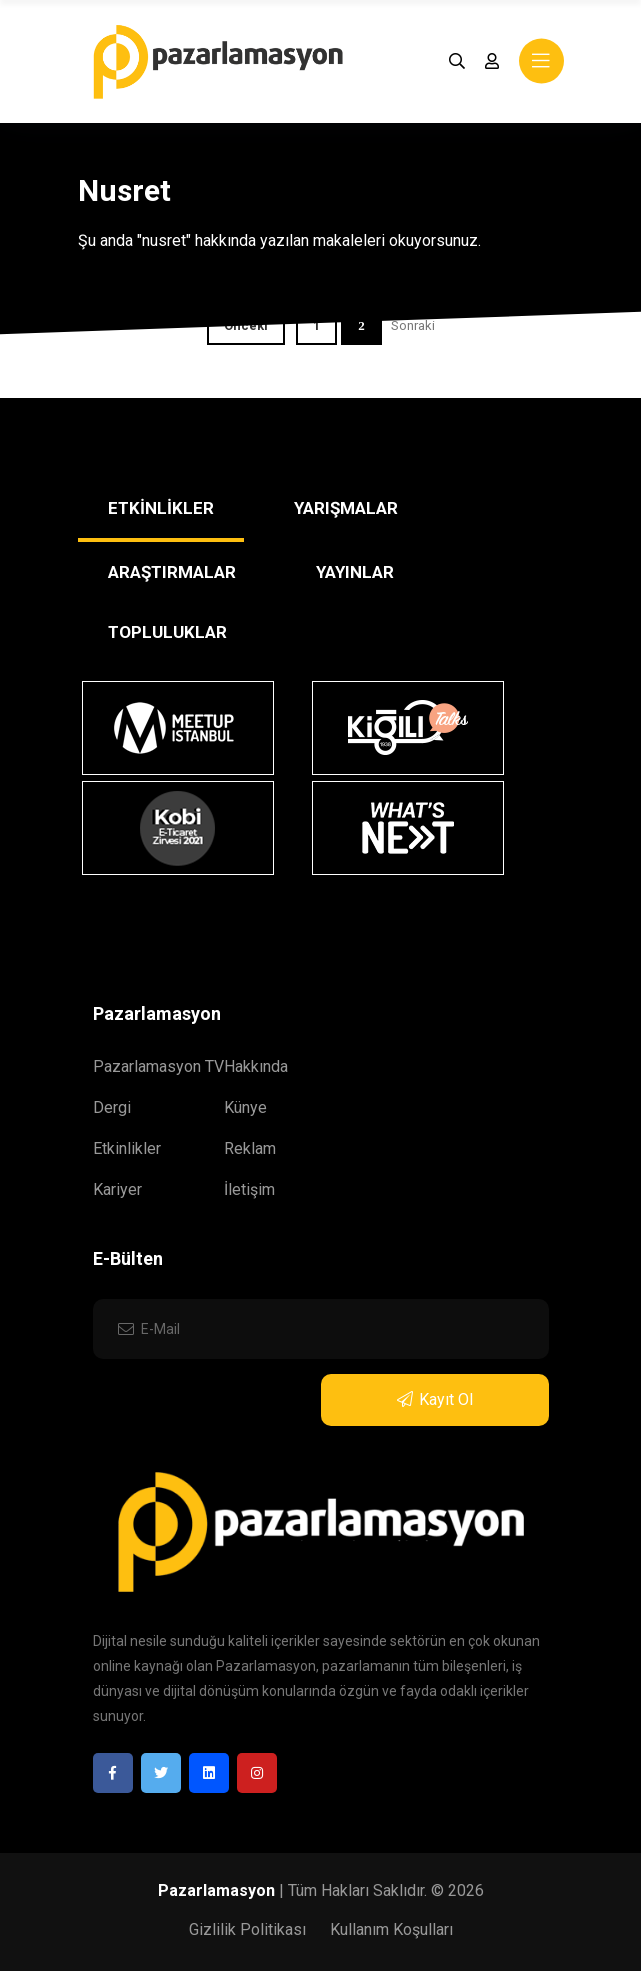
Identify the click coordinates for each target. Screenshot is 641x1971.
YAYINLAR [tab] (355, 572)
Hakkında (256, 1066)
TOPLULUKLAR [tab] (167, 632)
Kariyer (117, 1189)
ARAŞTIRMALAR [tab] (172, 572)
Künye (245, 1107)
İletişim (249, 1189)
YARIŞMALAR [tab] (346, 508)
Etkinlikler (127, 1148)
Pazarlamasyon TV (158, 1066)
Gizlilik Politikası (247, 1929)
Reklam (250, 1148)
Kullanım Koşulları (391, 1929)
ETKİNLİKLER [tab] (161, 508)
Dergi (112, 1107)
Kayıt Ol (435, 1399)
